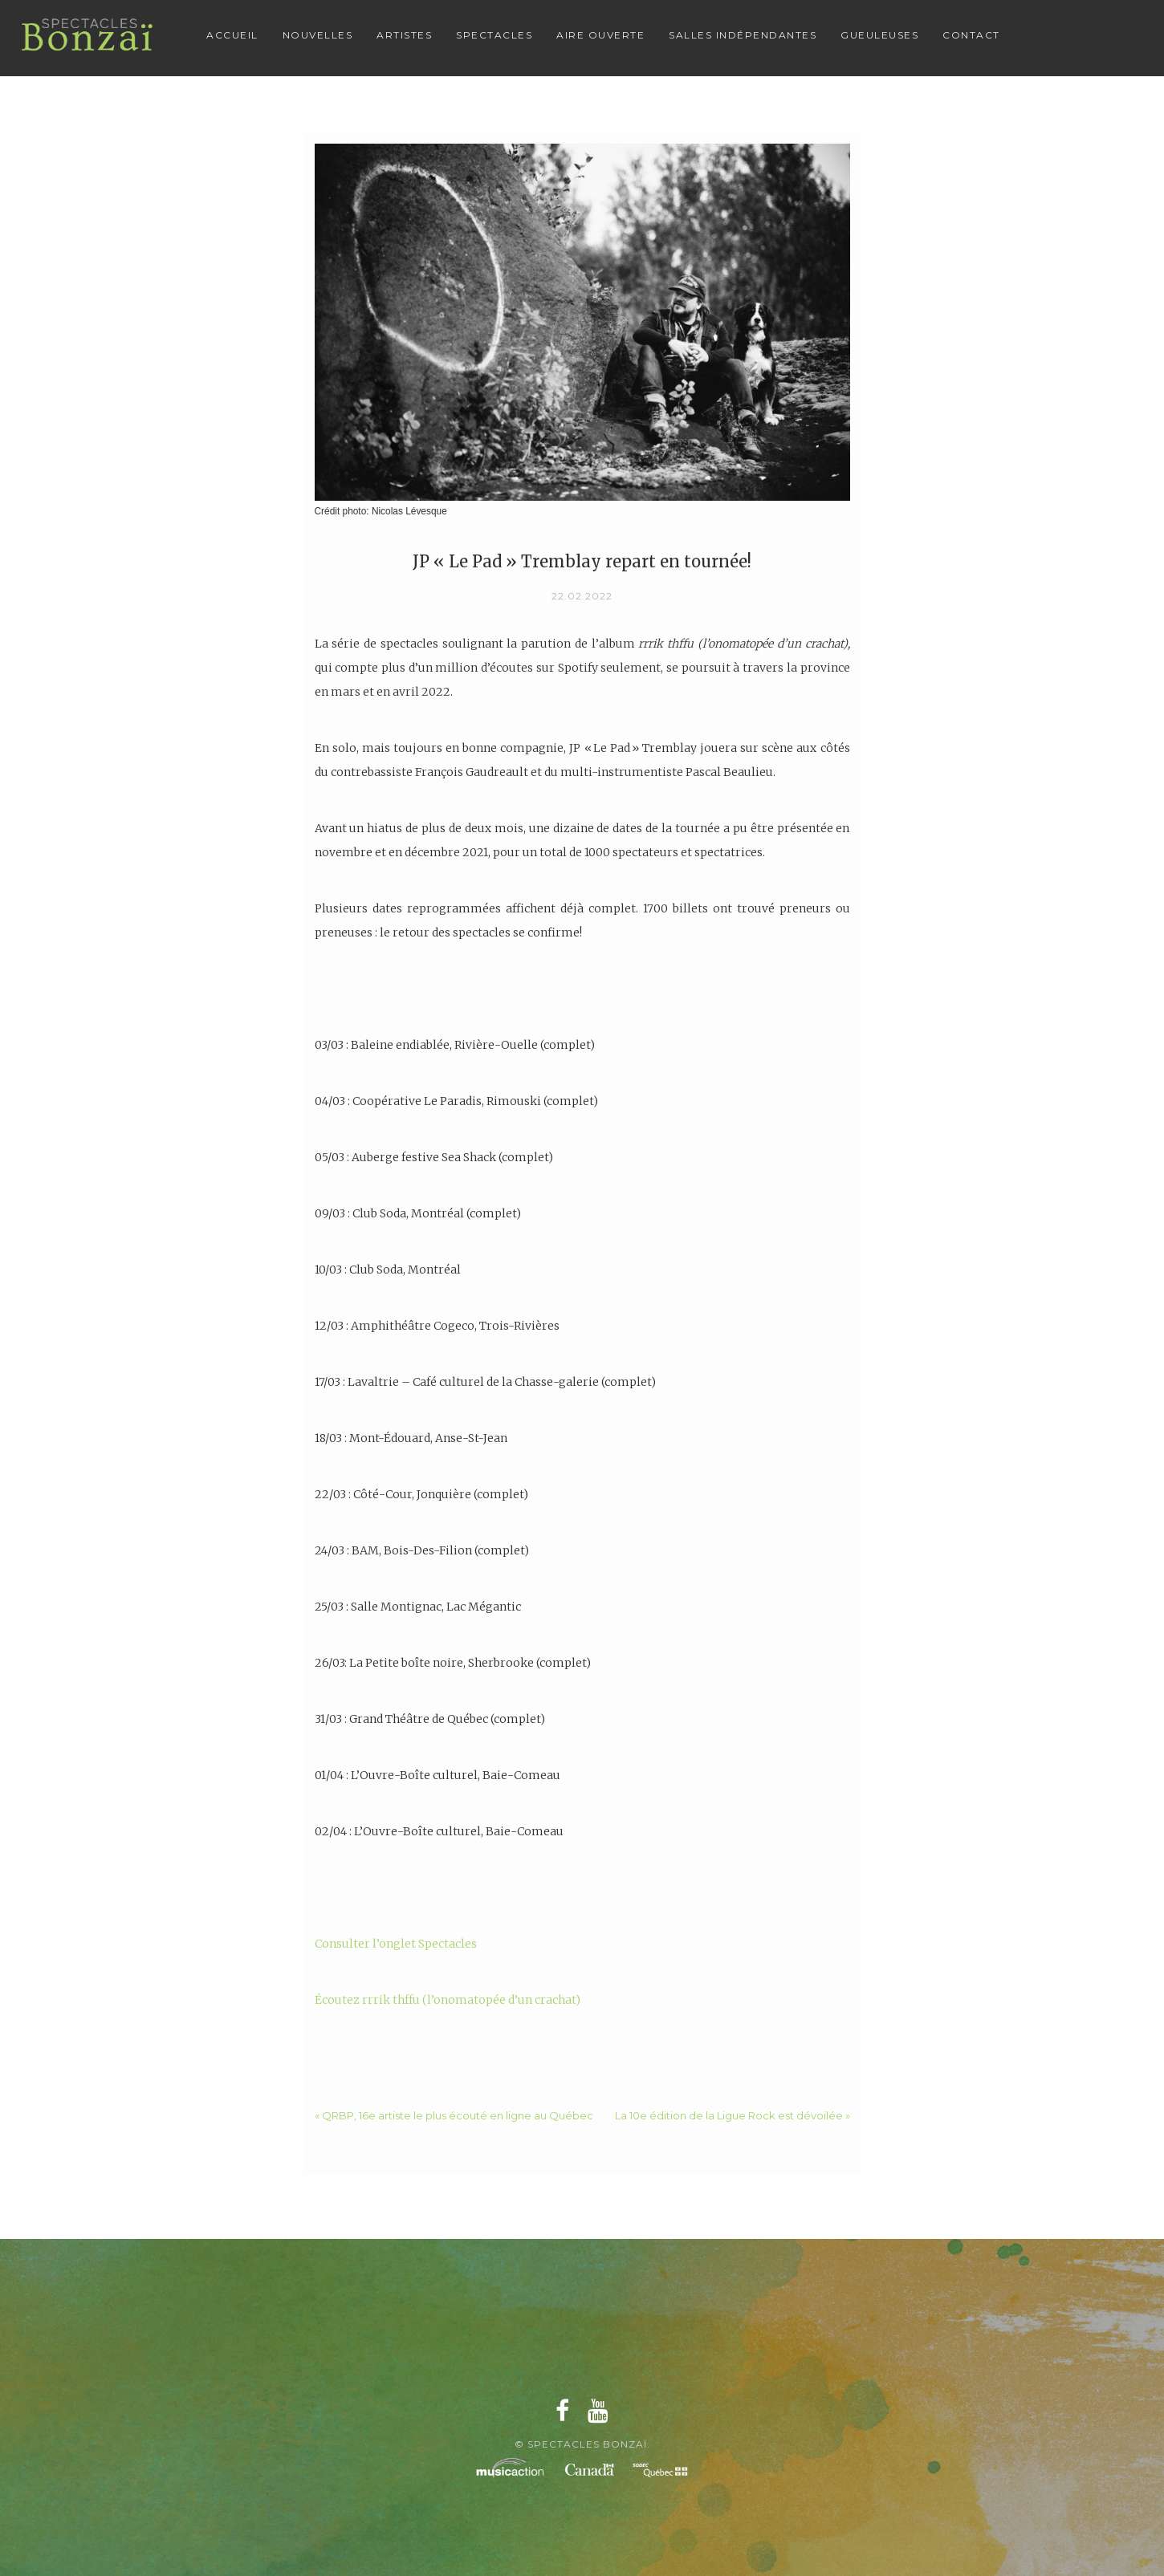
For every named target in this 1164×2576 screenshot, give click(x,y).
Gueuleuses (879, 35)
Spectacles (494, 35)
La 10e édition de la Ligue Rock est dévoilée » (732, 2115)
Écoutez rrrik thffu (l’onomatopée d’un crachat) (447, 2000)
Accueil (232, 35)
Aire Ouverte (600, 35)
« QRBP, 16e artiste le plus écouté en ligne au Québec (454, 2115)
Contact (971, 35)
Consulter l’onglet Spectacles (396, 1943)
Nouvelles (318, 35)
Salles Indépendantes (742, 35)
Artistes (404, 35)
